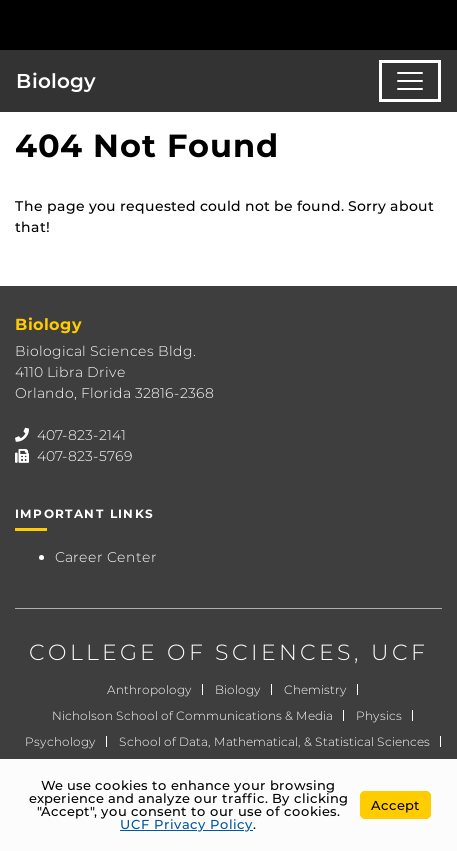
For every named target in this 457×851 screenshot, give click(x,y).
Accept (395, 805)
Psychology (60, 741)
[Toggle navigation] (410, 81)
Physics (379, 715)
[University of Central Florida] (152, 24)
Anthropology (149, 689)
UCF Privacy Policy (186, 824)
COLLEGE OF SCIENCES (191, 652)
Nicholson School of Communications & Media (192, 715)
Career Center (106, 557)
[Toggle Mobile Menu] (437, 23)
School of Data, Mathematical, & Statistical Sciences (274, 741)
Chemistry (315, 689)
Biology (56, 81)
